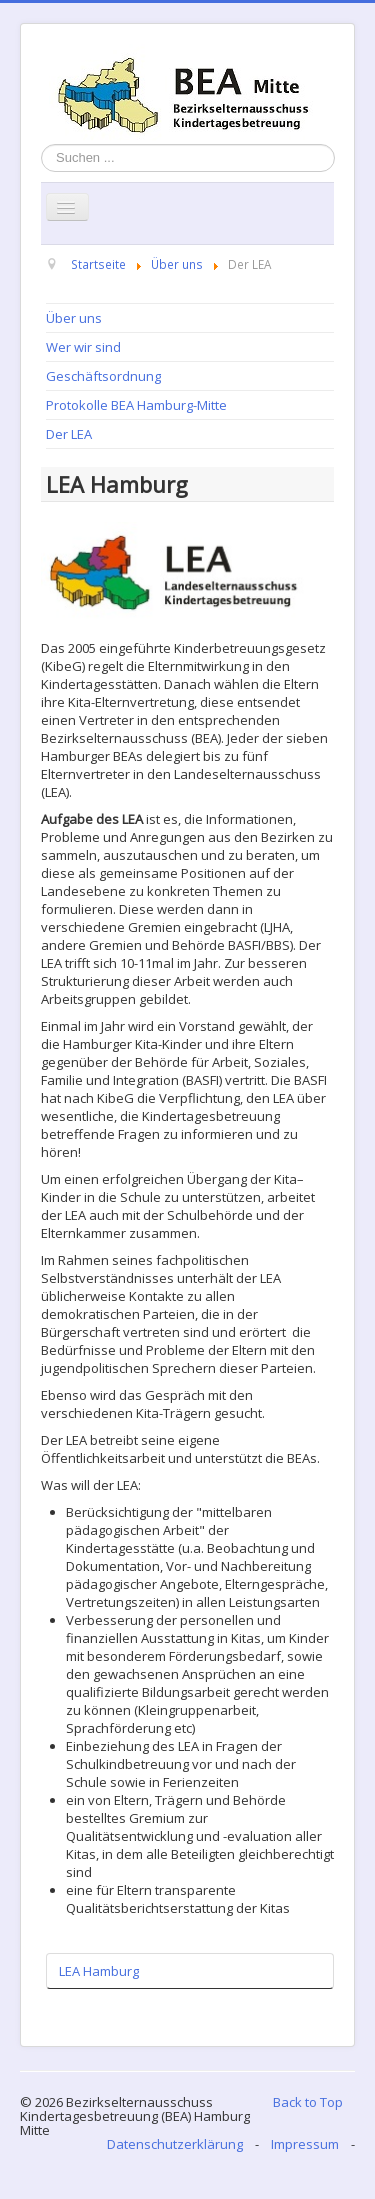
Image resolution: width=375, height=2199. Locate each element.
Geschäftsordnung (103, 376)
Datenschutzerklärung (175, 2144)
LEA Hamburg (99, 1971)
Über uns (74, 318)
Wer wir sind (83, 347)
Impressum (305, 2144)
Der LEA (69, 434)
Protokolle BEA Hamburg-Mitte (136, 405)
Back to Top (308, 2102)
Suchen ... (41, 144)
